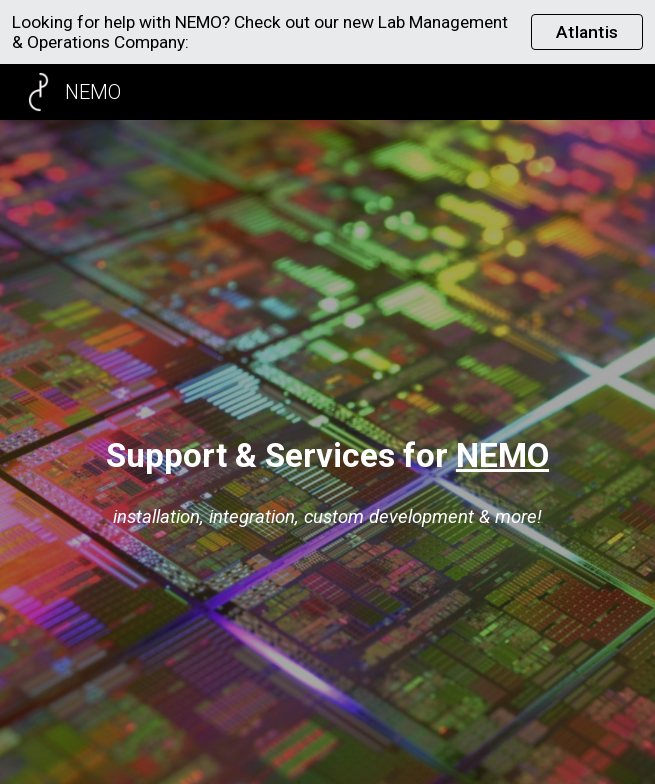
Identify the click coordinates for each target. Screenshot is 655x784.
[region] (327, 32)
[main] (327, 455)
